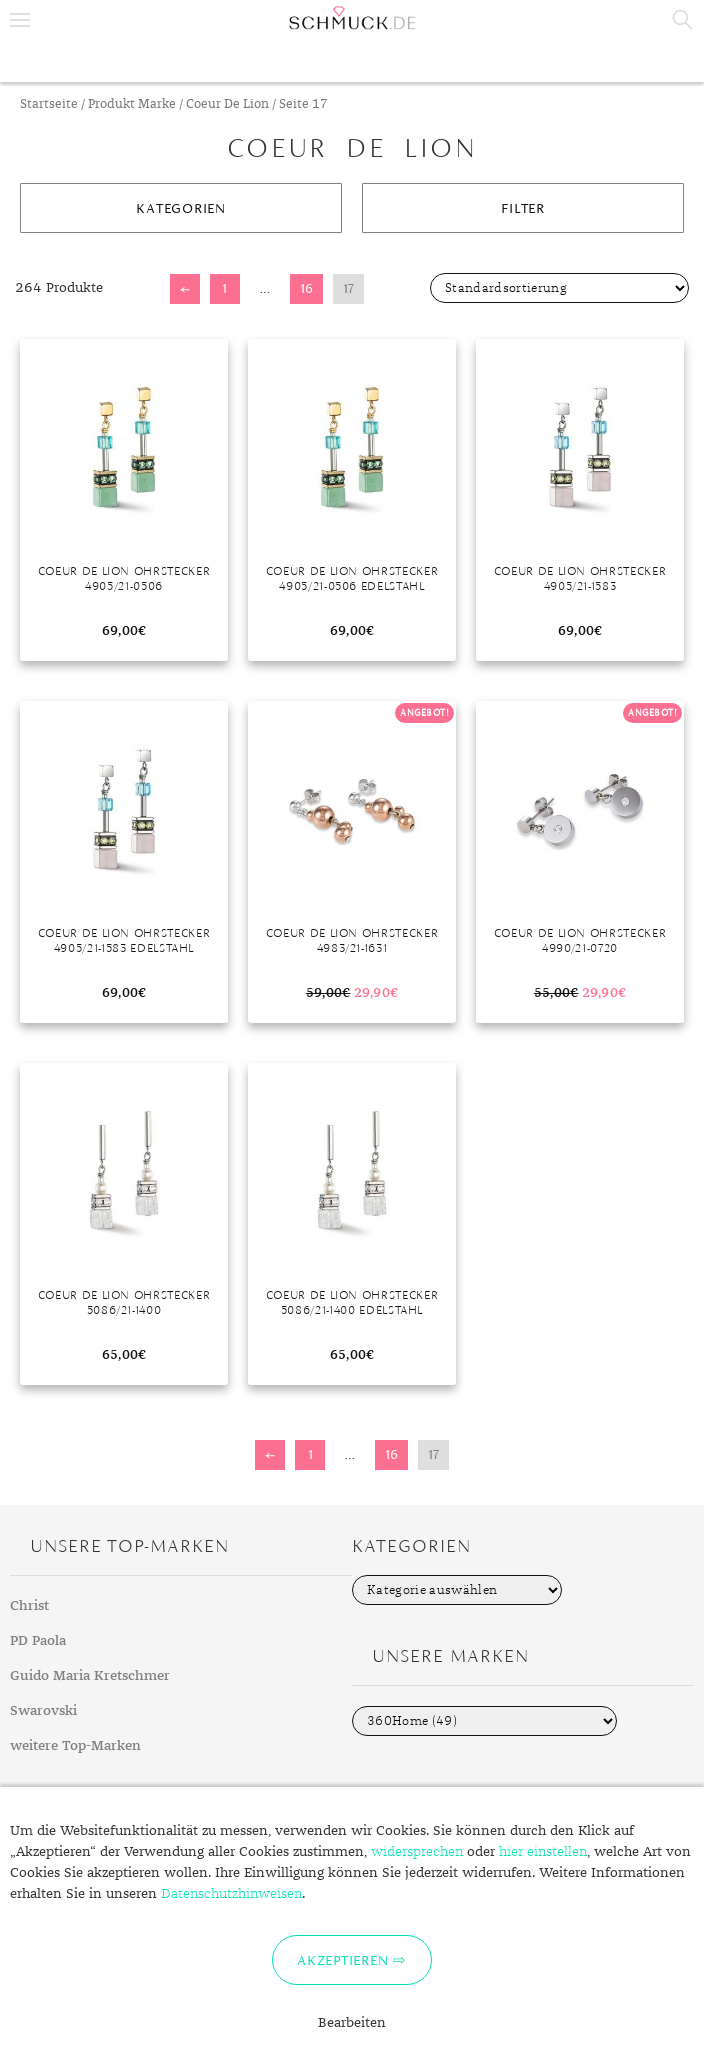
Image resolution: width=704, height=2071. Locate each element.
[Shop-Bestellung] (559, 288)
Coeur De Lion (227, 104)
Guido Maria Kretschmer (90, 1676)
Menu (20, 20)
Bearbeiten (352, 2023)
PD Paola (38, 1641)
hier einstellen (543, 1852)
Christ (29, 1606)
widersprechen (417, 1852)
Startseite (49, 104)
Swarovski (43, 1711)
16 (306, 288)
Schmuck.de (352, 18)
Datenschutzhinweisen (231, 1894)
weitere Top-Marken (75, 1746)
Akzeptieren (342, 1960)
